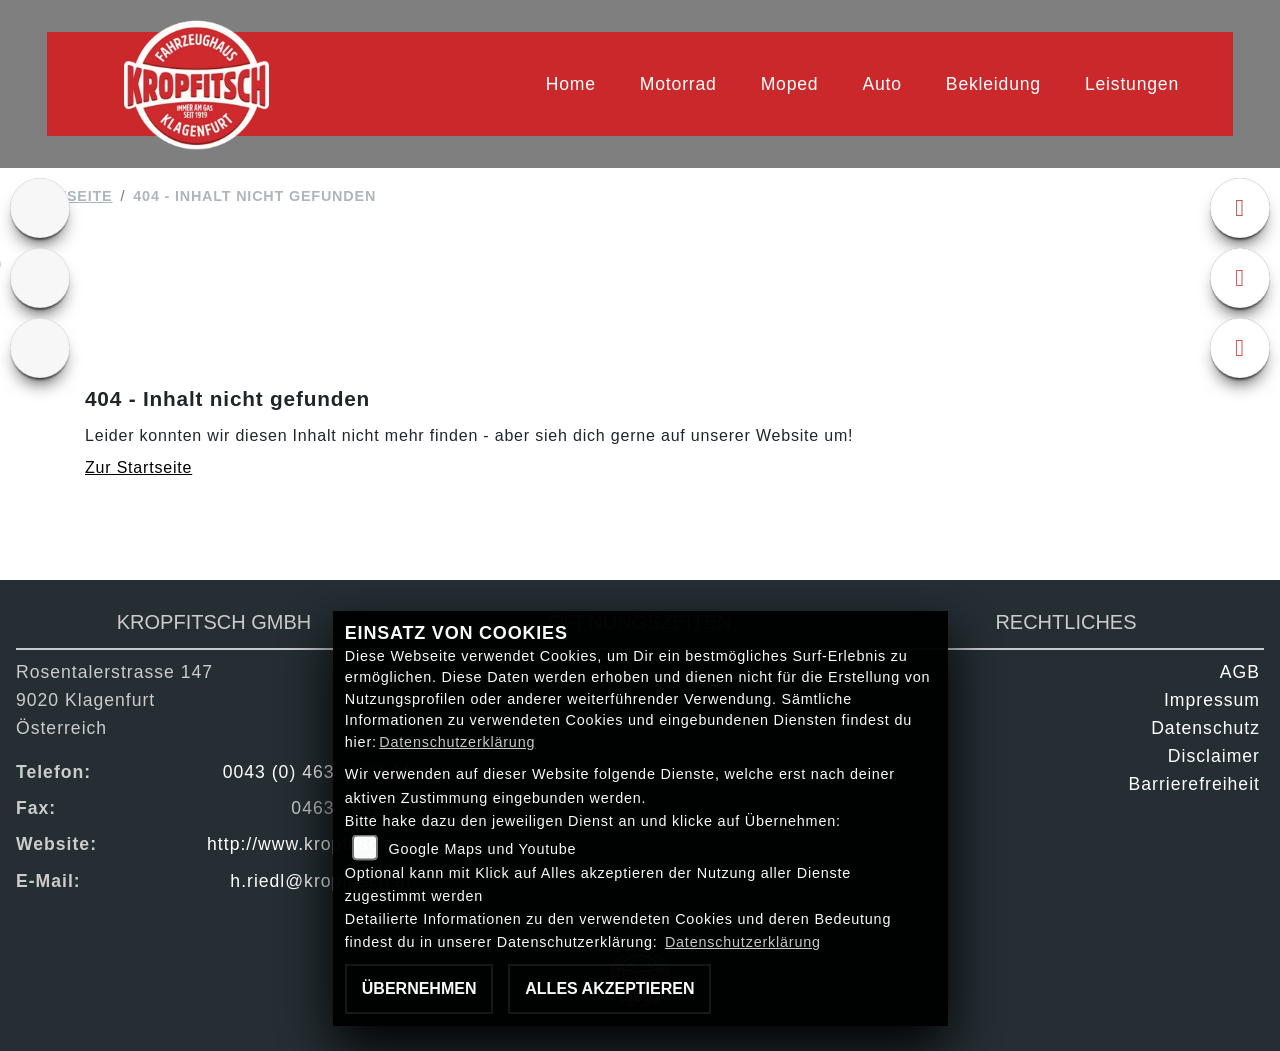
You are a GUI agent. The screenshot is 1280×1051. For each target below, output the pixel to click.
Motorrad (678, 84)
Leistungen (1132, 84)
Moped (790, 84)
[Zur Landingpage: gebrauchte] (40, 278)
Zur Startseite (138, 467)
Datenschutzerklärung (457, 742)
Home (571, 84)
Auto (881, 84)
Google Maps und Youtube (482, 849)
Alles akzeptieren (609, 988)
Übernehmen (419, 988)
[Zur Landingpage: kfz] (40, 348)
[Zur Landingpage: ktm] (40, 208)
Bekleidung (993, 84)
